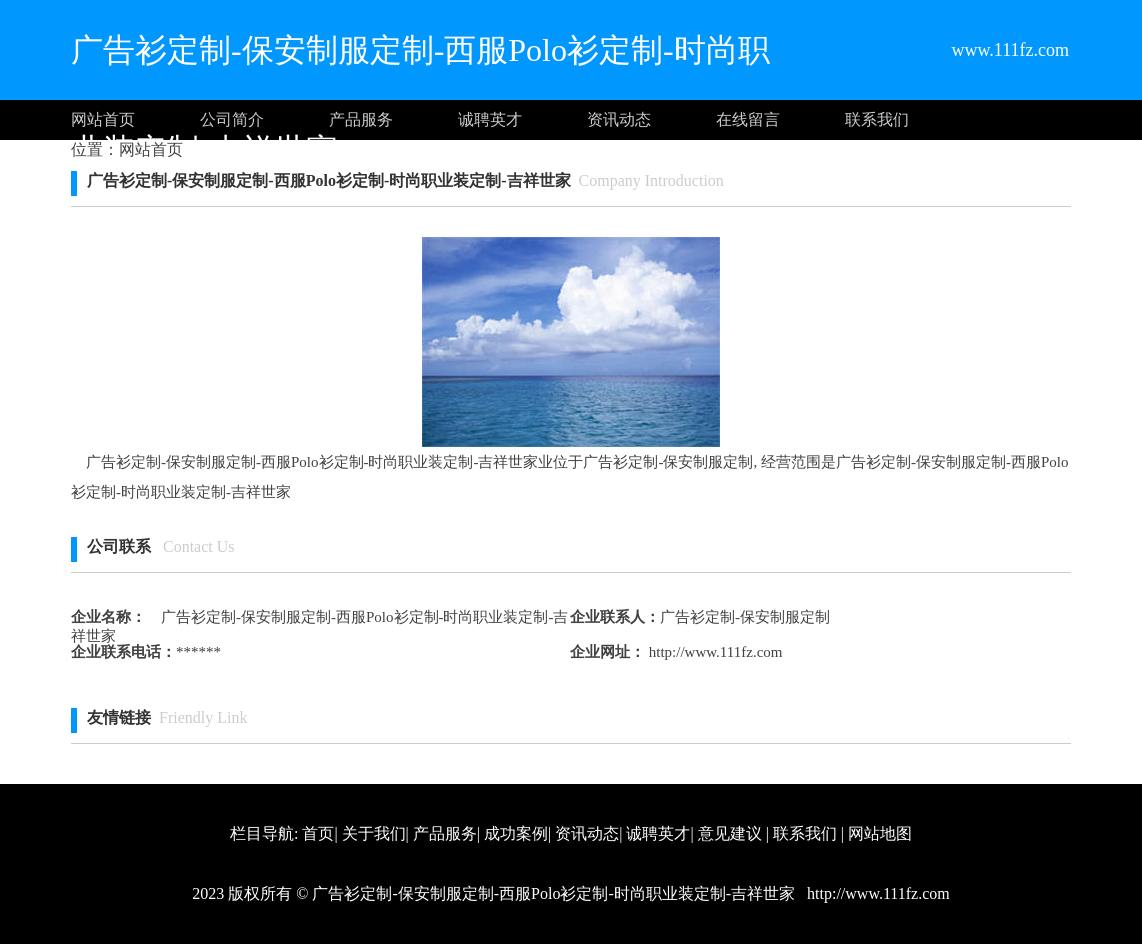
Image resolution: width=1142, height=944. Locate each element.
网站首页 (103, 119)
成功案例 (516, 833)
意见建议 (730, 833)
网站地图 (880, 833)
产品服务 (361, 119)
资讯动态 (619, 119)
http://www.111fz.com (713, 652)
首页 (318, 833)
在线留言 (748, 119)
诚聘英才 (490, 119)
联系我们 (877, 119)
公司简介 (232, 119)
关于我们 (374, 833)
